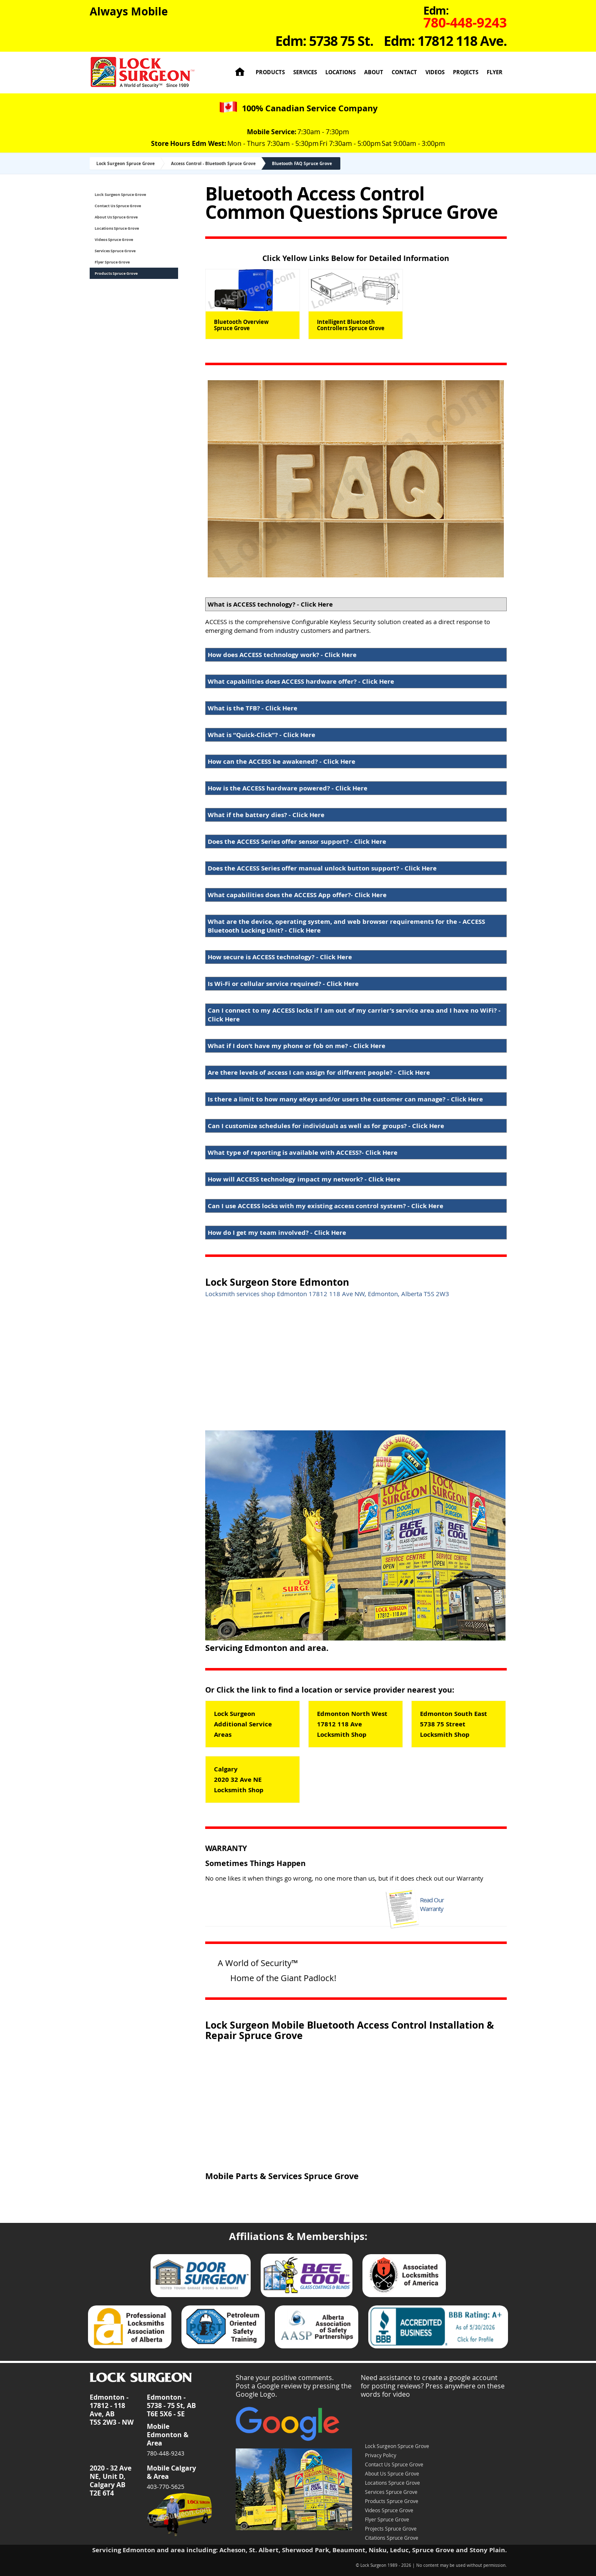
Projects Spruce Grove (391, 2528)
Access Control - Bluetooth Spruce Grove (213, 163)
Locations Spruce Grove (117, 228)
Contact (404, 72)
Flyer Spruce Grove (112, 262)
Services (305, 72)
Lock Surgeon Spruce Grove (125, 163)
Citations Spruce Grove (391, 2537)
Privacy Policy (380, 2455)
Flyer (495, 72)
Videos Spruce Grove (114, 239)
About (373, 72)
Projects (465, 72)
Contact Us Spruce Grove (118, 205)
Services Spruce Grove (115, 250)
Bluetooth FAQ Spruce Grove (302, 163)
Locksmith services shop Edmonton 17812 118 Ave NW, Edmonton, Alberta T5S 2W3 (327, 1293)
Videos (435, 72)
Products (270, 72)
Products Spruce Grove (116, 273)
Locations (340, 72)
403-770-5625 (165, 2487)
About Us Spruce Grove (116, 217)
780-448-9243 (165, 2453)
